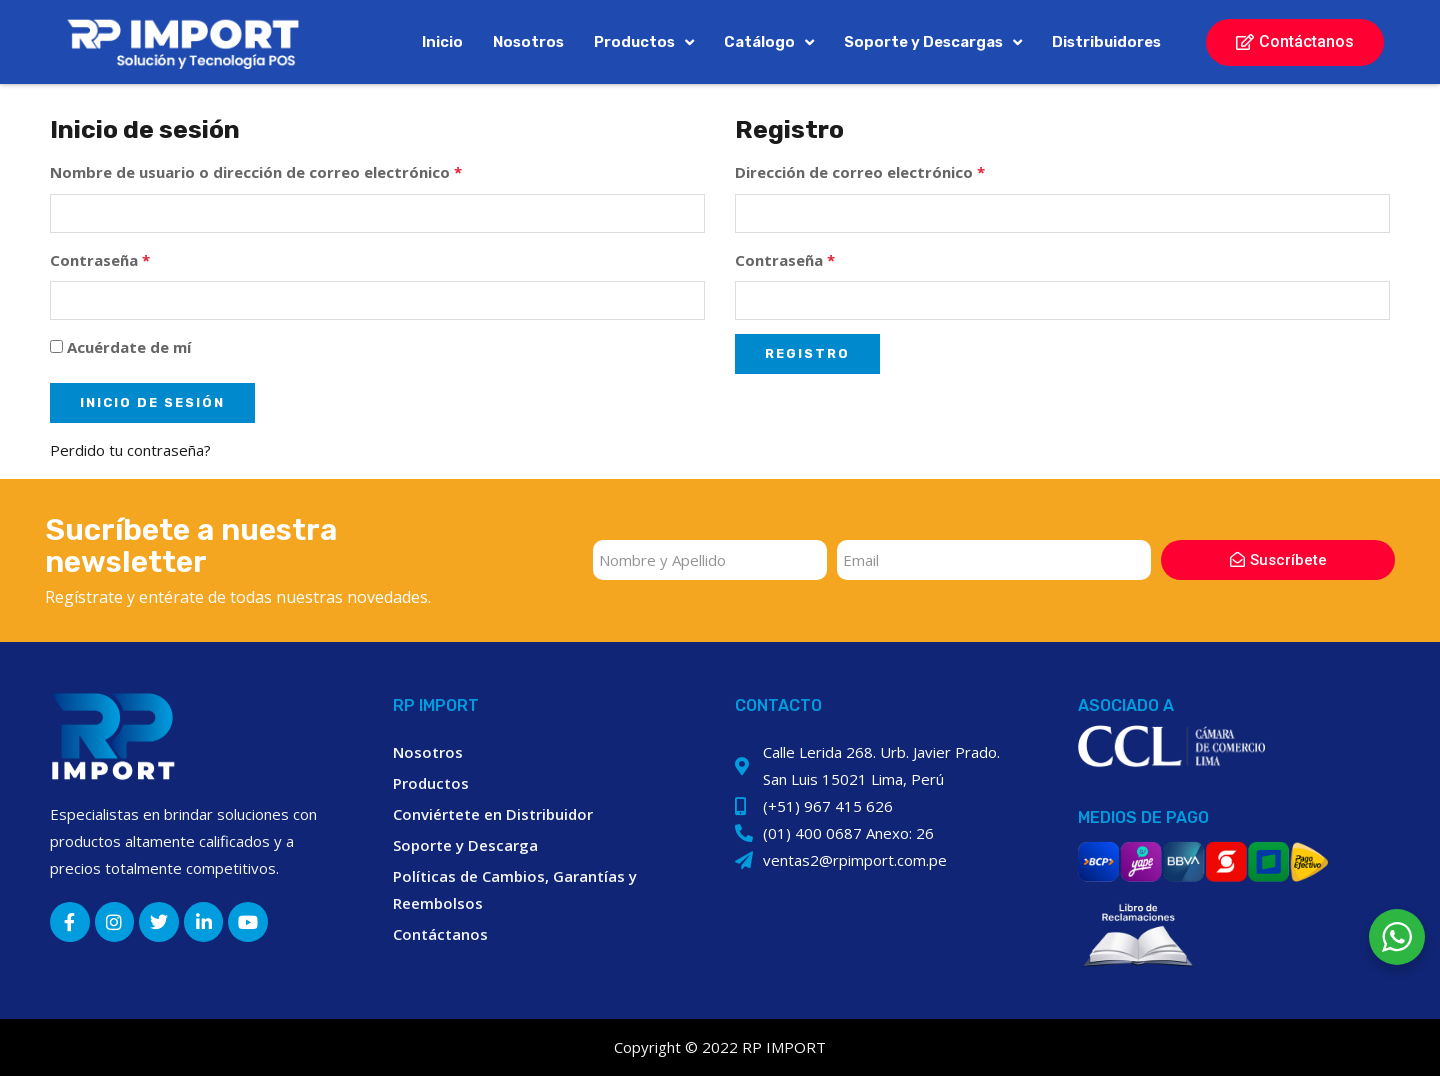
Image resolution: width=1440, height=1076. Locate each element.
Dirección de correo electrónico (860, 172)
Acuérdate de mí (120, 347)
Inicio (442, 42)
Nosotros (528, 42)
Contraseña (100, 260)
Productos (644, 42)
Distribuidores (1106, 42)
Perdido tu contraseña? (130, 450)
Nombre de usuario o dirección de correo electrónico (256, 172)
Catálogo (769, 42)
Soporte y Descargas (933, 42)
